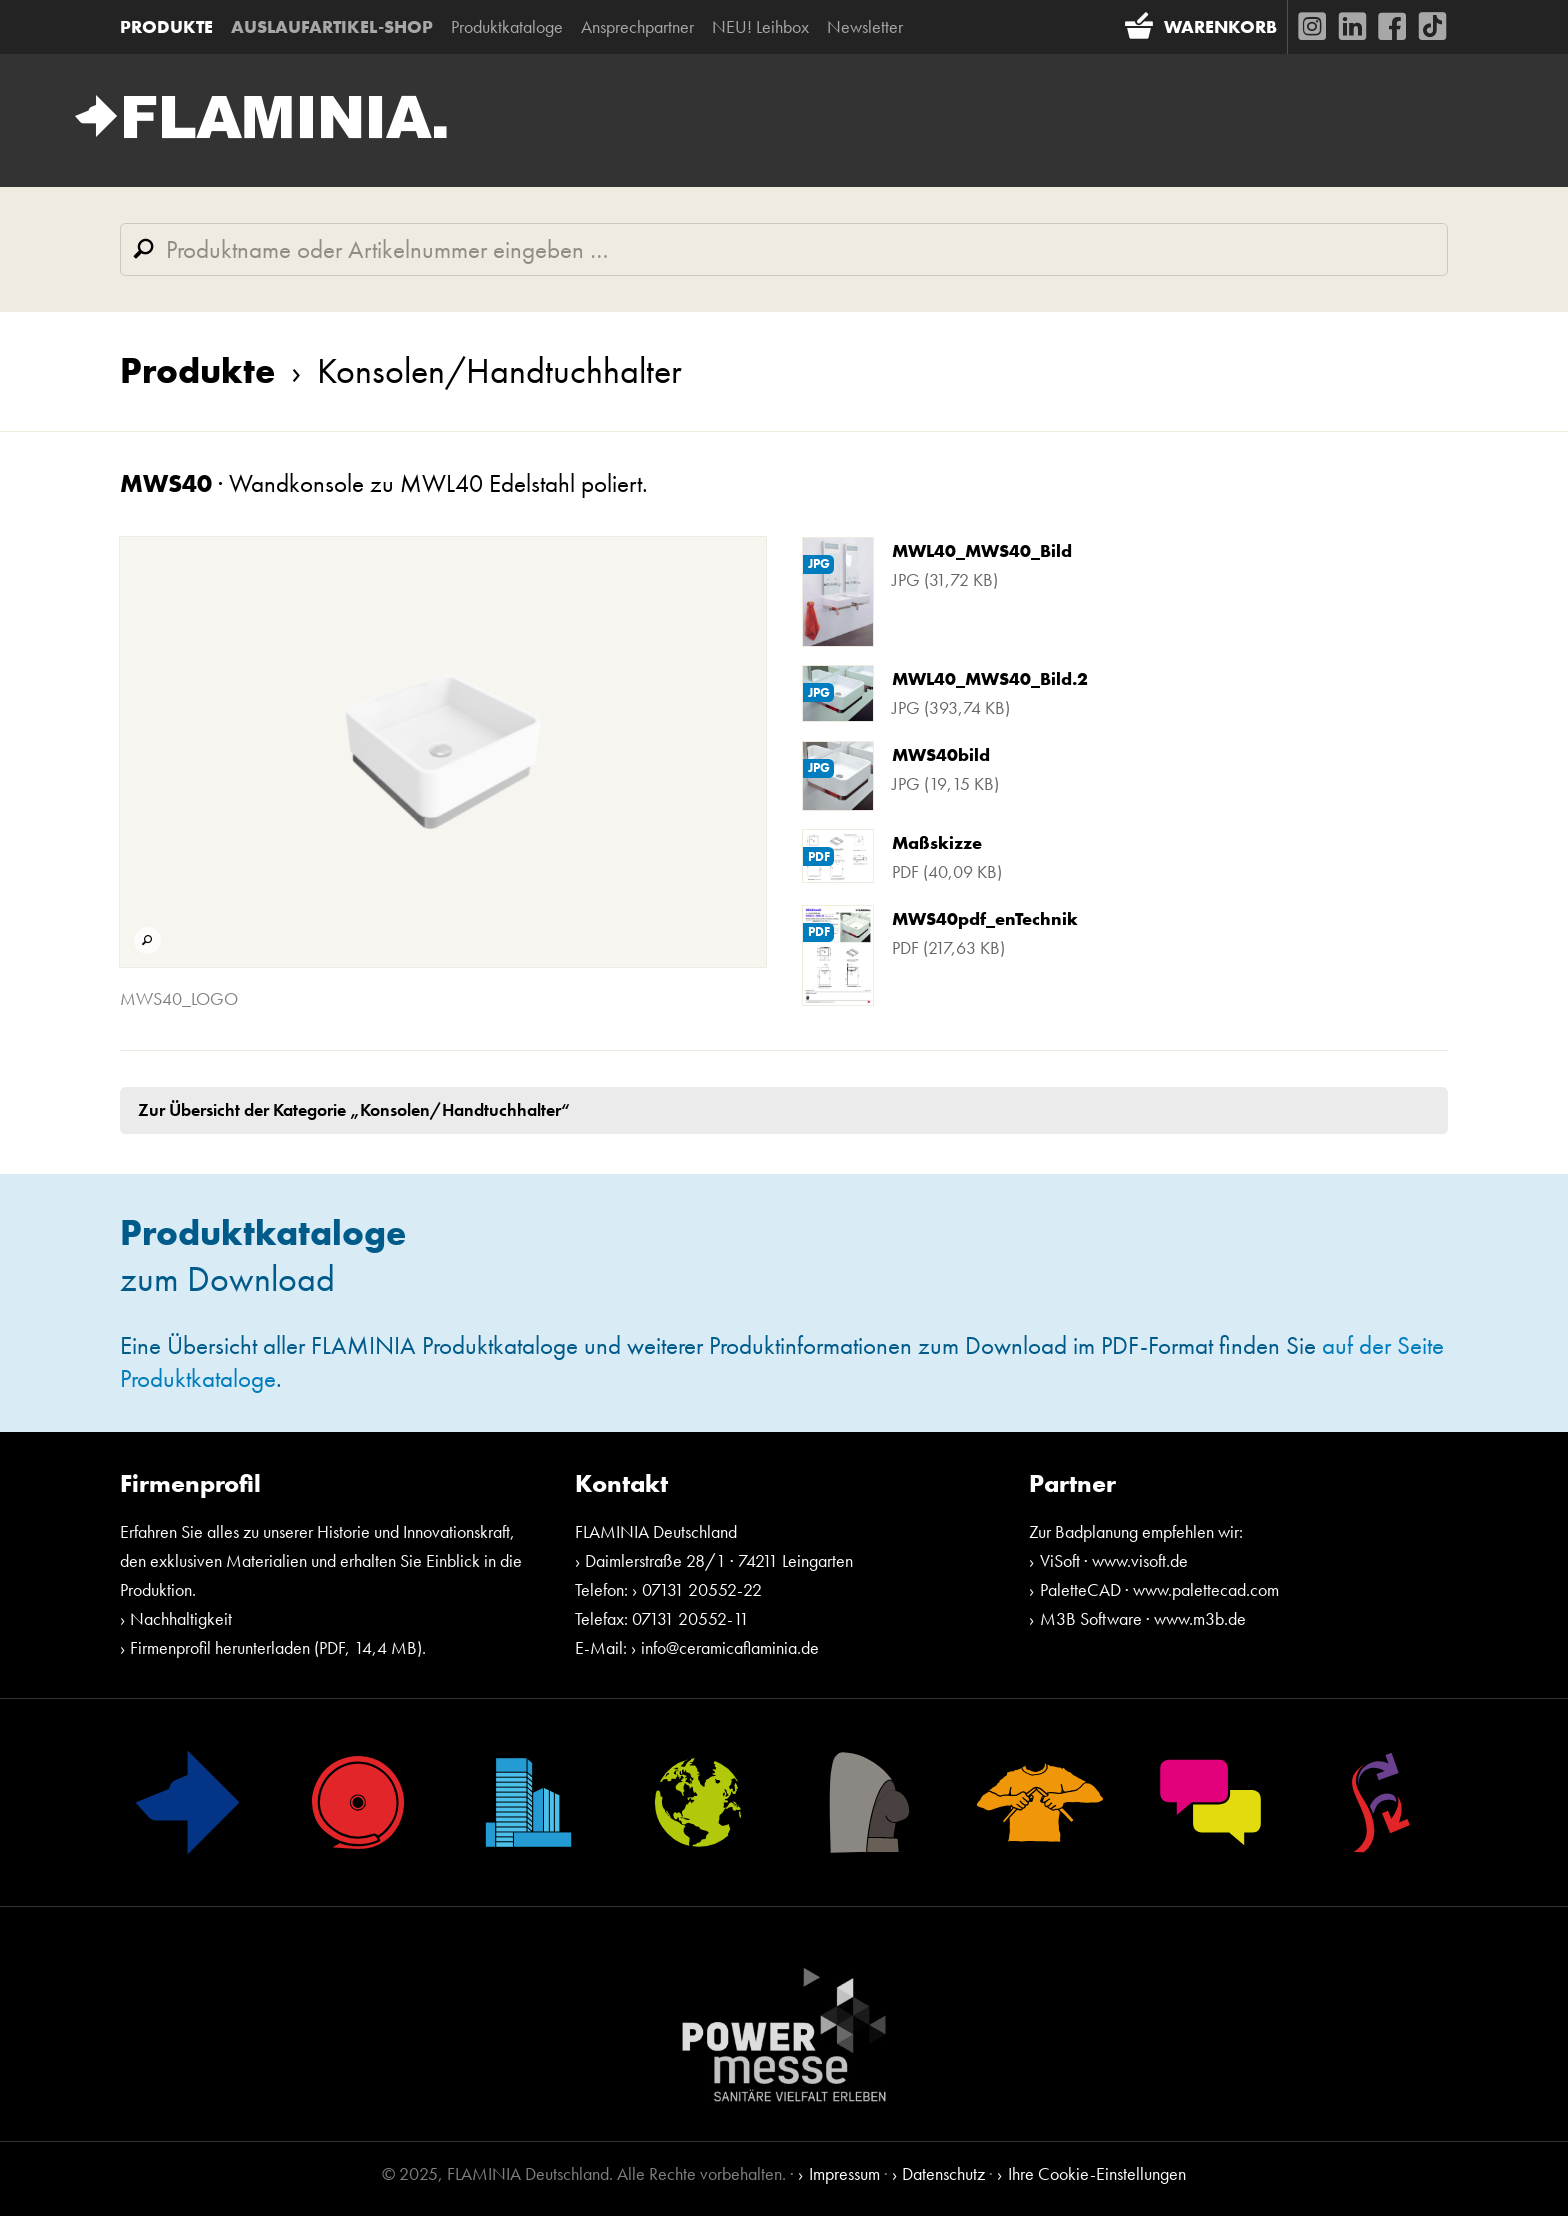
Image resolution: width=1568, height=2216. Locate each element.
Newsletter (865, 26)
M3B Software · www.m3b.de (1143, 1618)
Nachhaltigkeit (181, 1618)
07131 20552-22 (702, 1589)
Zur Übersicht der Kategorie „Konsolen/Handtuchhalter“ (354, 1109)
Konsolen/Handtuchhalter (478, 371)
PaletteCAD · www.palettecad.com (1159, 1589)
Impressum (844, 2173)
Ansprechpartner (637, 26)
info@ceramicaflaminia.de (730, 1647)
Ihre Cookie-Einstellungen (1097, 2173)
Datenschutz (943, 2173)
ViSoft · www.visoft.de (1114, 1560)
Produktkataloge (507, 26)
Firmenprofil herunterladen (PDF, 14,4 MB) (276, 1647)
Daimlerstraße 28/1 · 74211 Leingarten (719, 1560)
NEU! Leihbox (760, 26)
